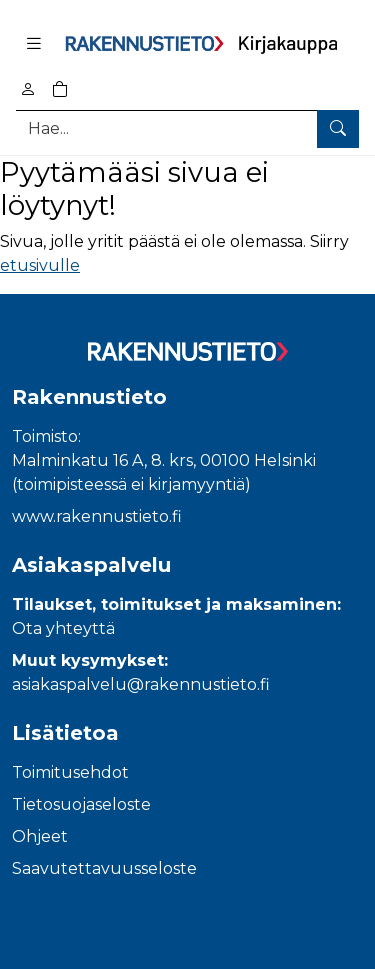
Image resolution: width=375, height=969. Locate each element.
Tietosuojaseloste (81, 804)
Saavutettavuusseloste (104, 868)
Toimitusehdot (70, 772)
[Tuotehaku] (187, 128)
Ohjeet (40, 836)
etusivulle (40, 265)
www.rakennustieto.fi (97, 516)
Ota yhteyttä (63, 628)
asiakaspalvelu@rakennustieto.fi (141, 684)
